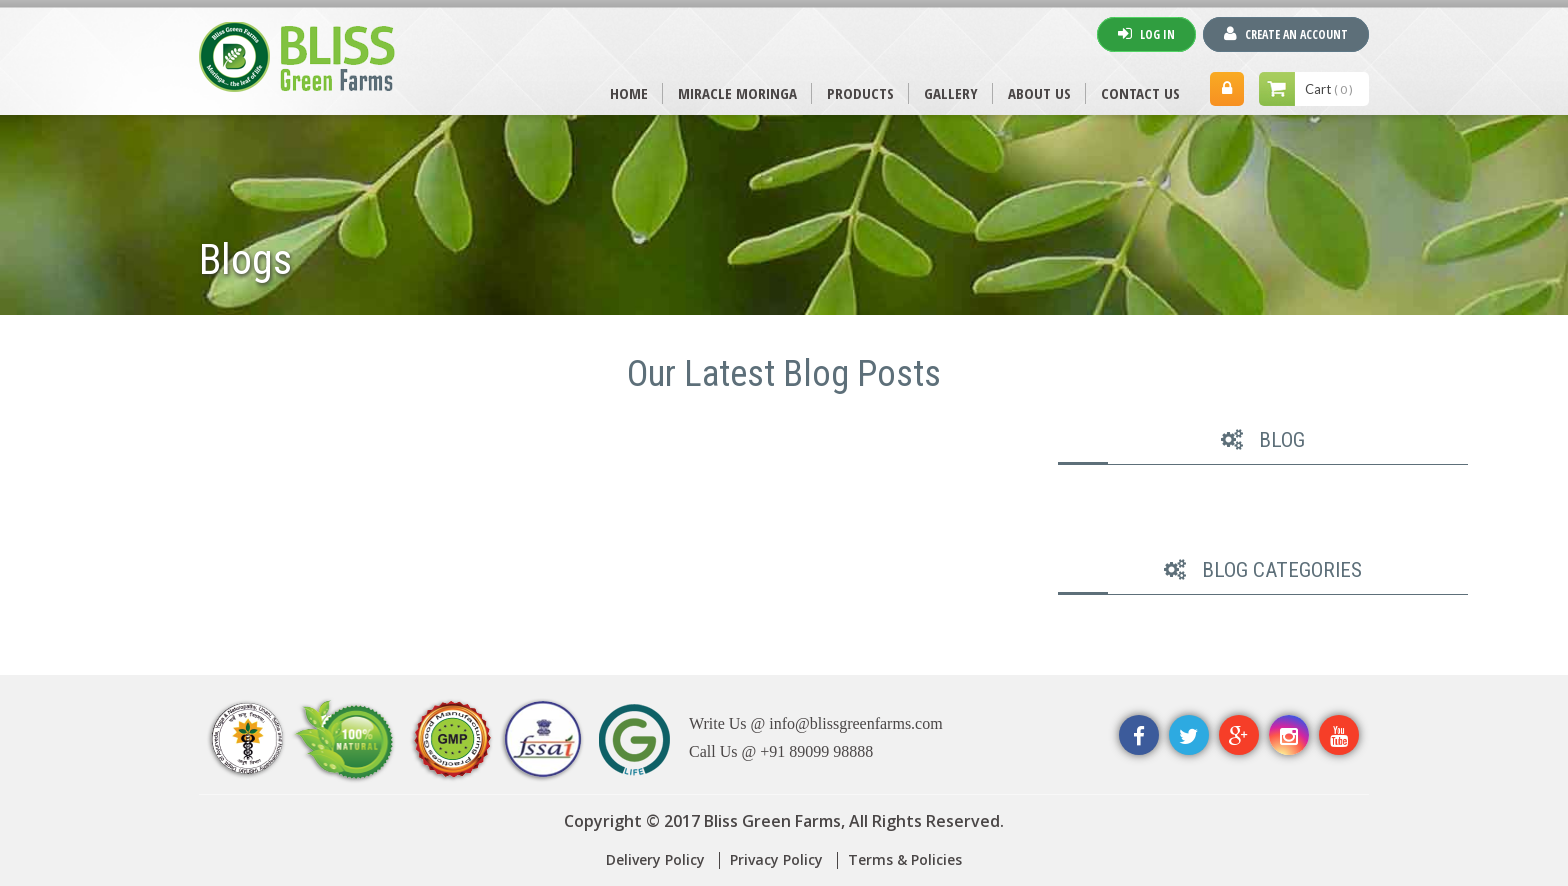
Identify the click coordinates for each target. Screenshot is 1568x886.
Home (629, 93)
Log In (1146, 34)
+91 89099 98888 (816, 751)
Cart (1329, 89)
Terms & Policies (905, 859)
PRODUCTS (860, 93)
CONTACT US (1140, 93)
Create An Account (1286, 34)
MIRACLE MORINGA (737, 93)
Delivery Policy (655, 859)
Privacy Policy (776, 859)
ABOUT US (1039, 93)
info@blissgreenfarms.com (855, 723)
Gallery (951, 93)
